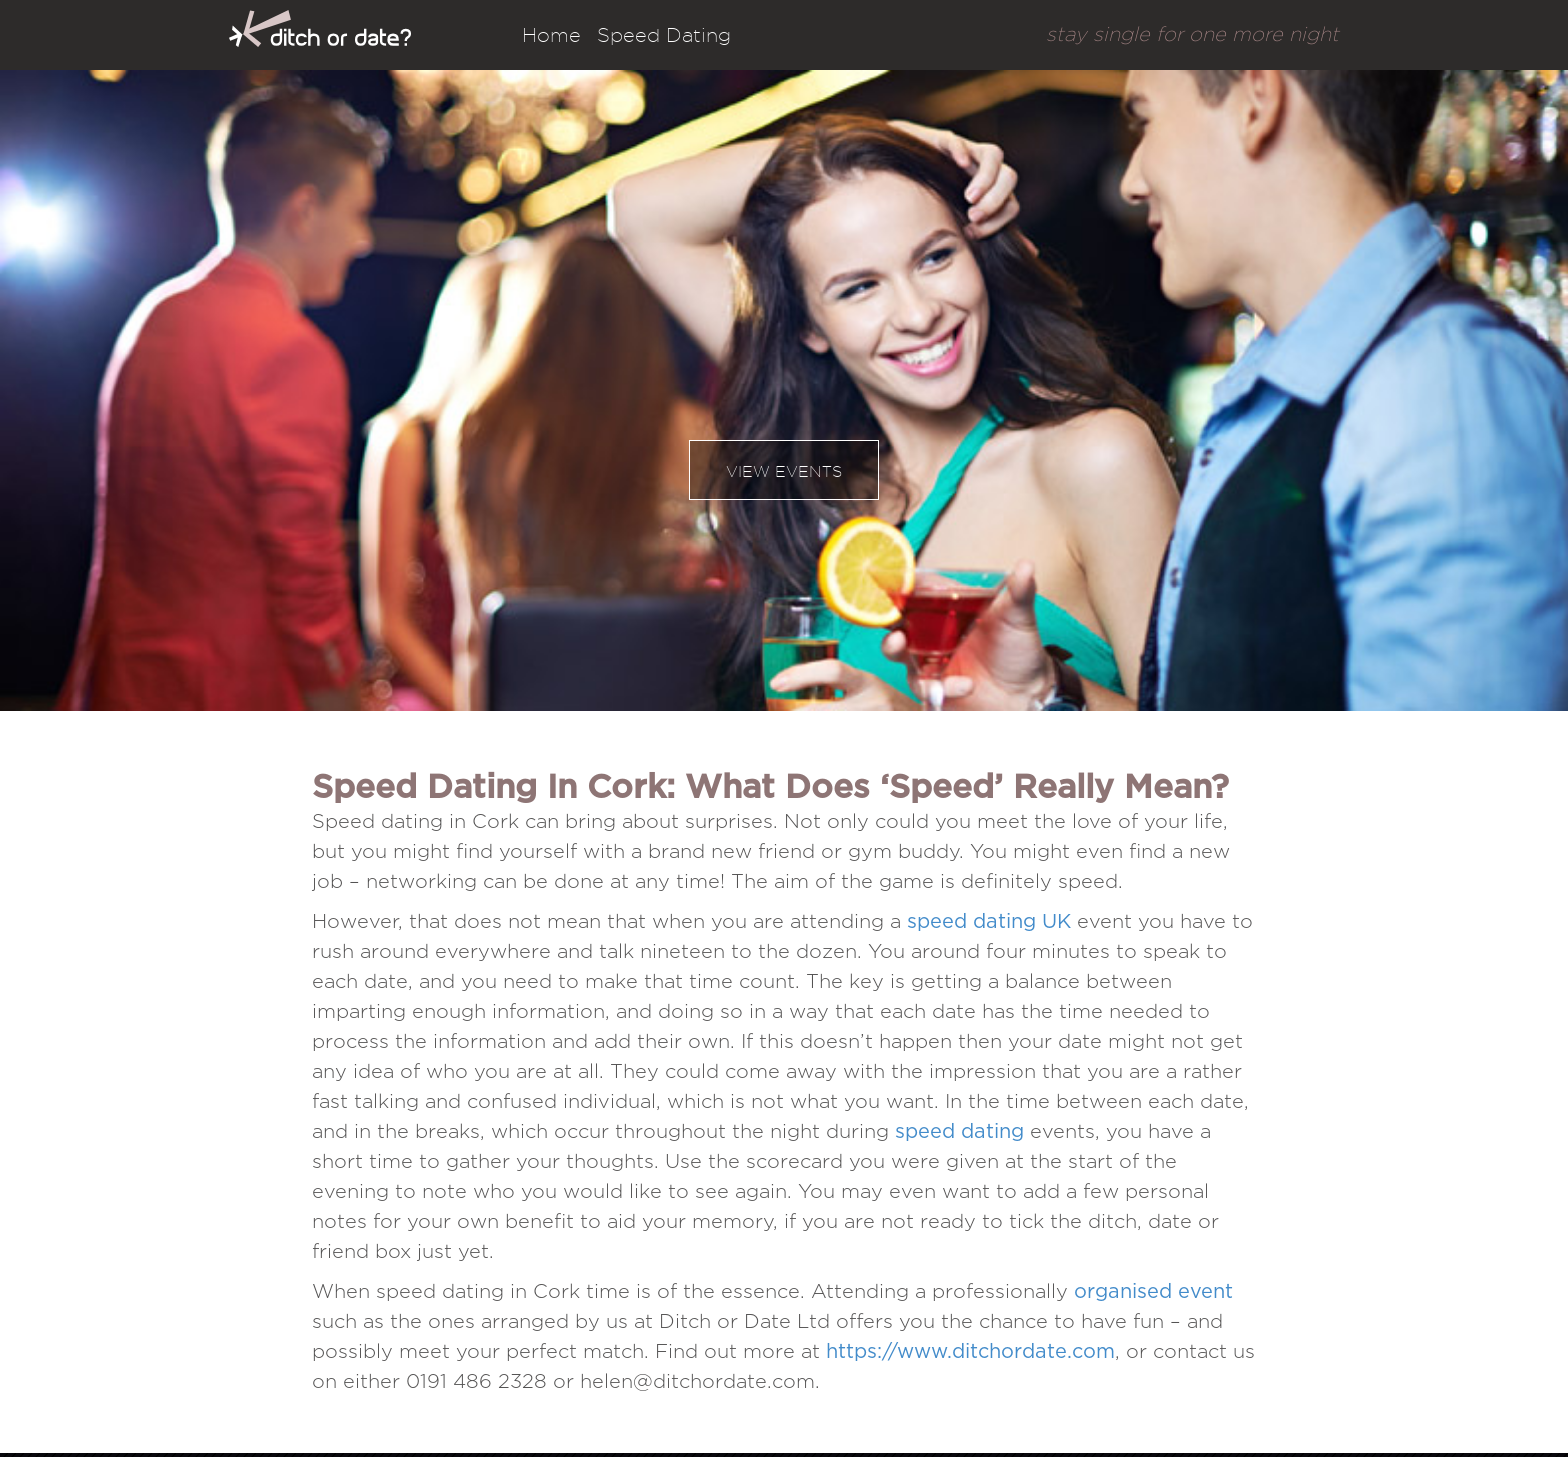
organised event (1153, 1292)
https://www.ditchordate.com (970, 1352)
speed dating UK (989, 922)
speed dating (959, 1132)
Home (551, 35)
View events (784, 471)
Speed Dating (664, 35)
